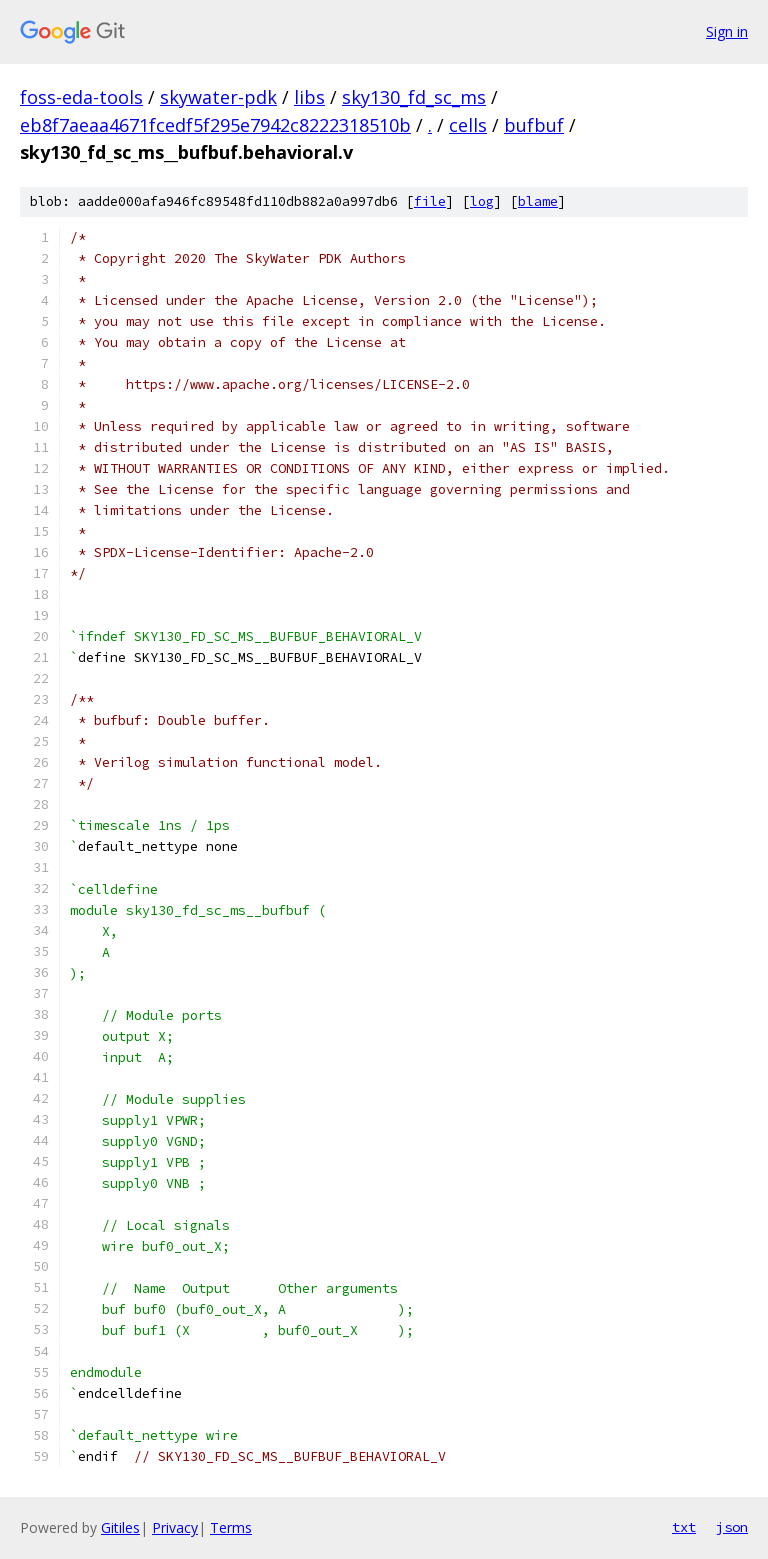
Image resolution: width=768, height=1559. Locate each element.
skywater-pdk (218, 97)
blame (538, 201)
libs (309, 97)
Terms (231, 1527)
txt (684, 1527)
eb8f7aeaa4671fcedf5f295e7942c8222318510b (215, 125)
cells (468, 125)
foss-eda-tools (81, 97)
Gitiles (120, 1527)
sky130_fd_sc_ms (414, 97)
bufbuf (534, 125)
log (482, 201)
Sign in (727, 31)
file (430, 201)
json (732, 1527)
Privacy (175, 1527)
